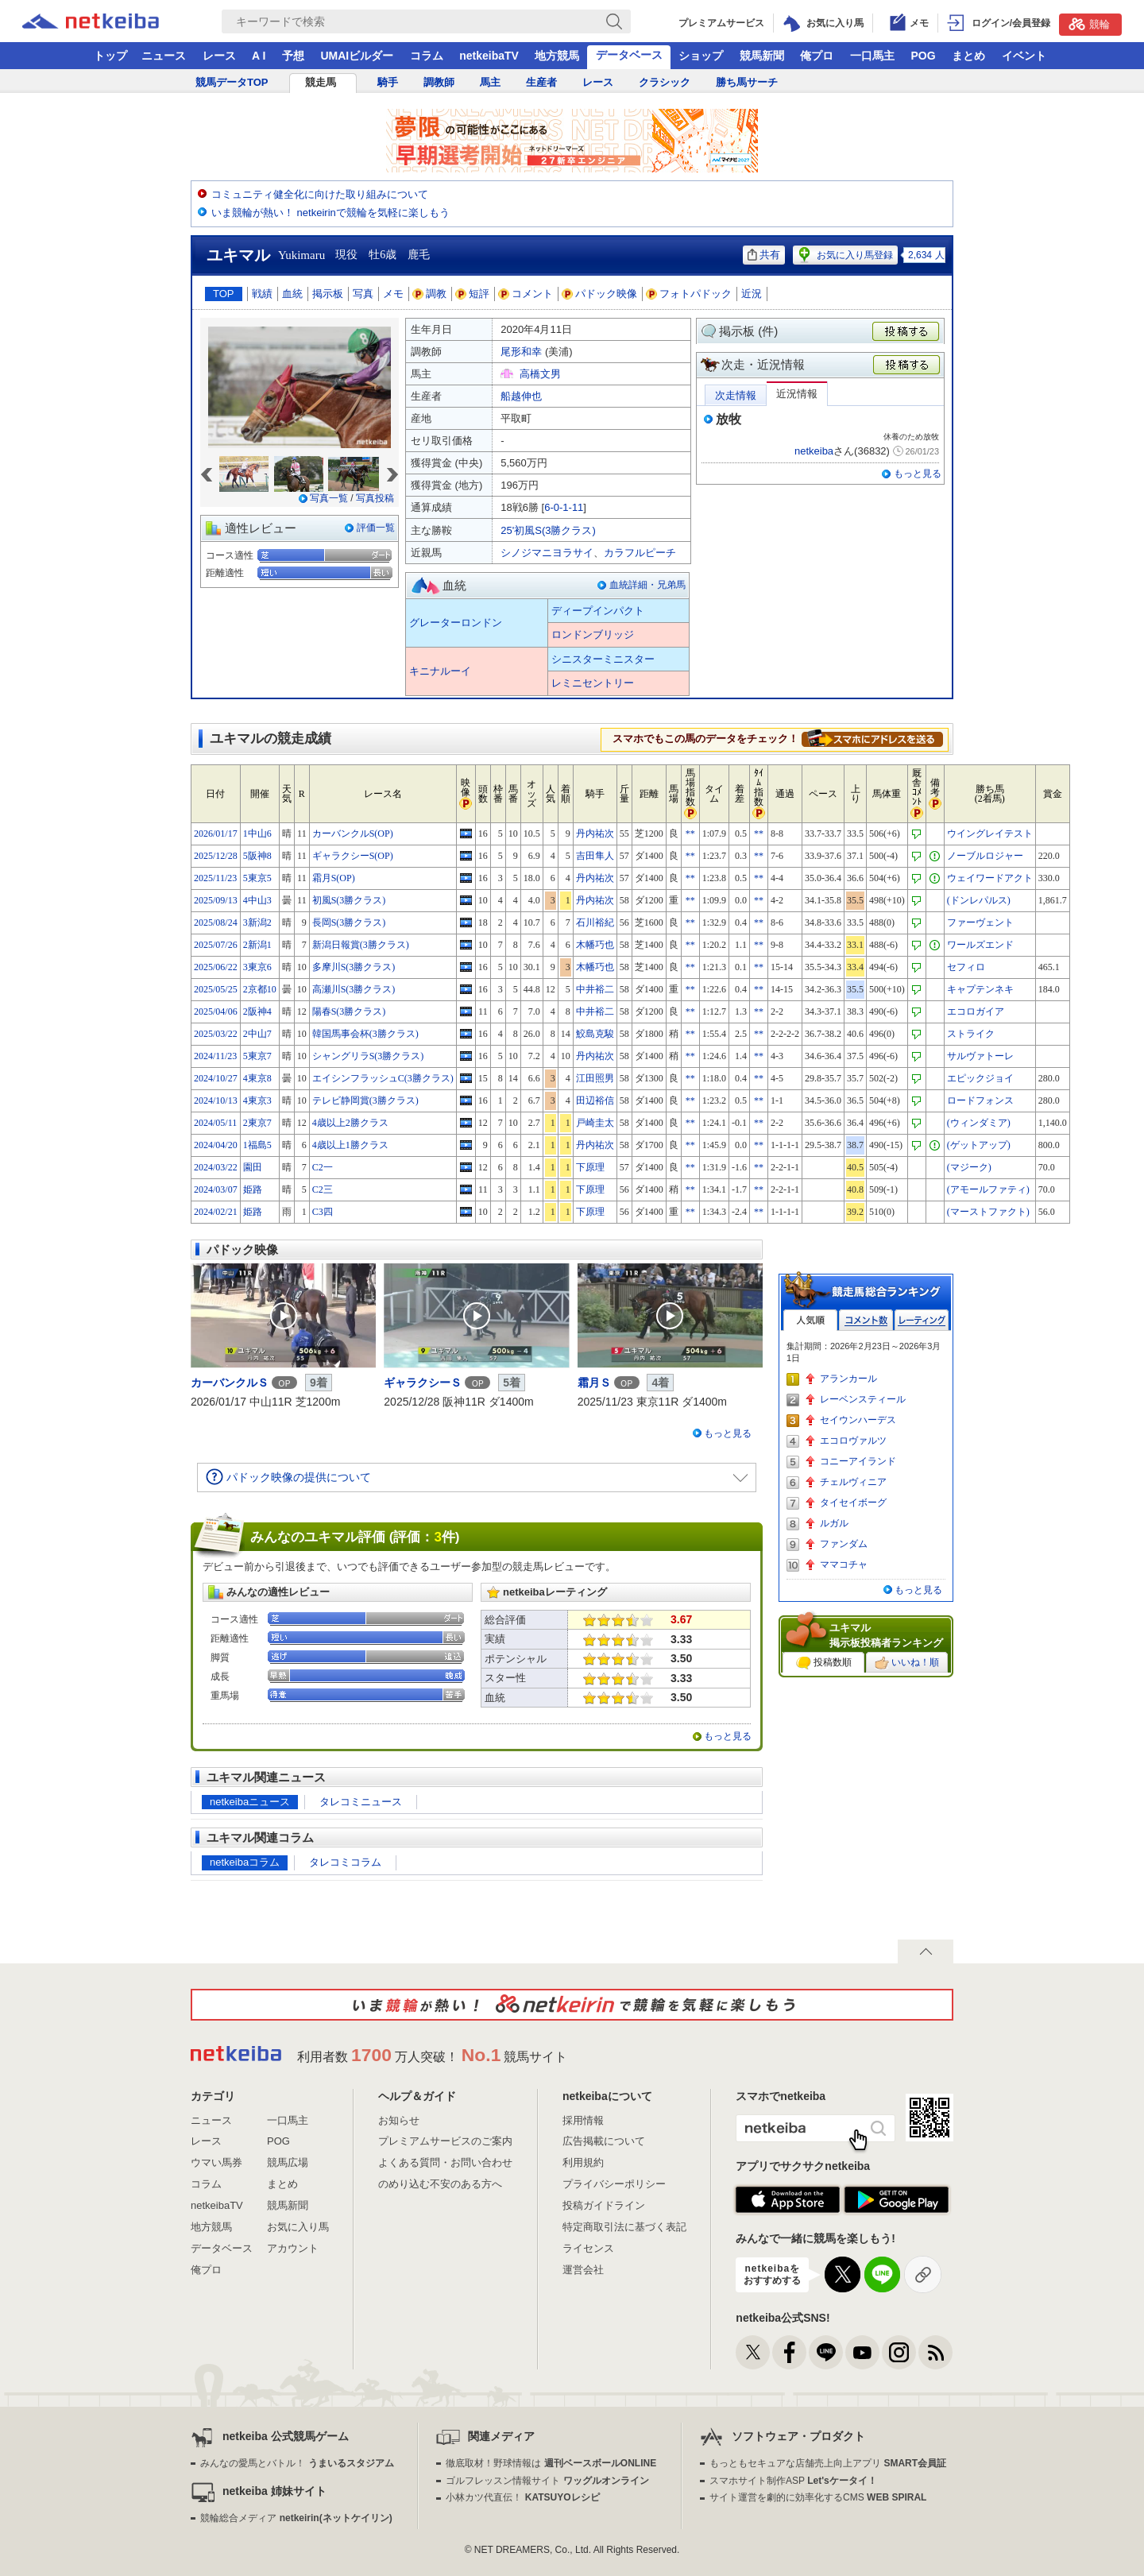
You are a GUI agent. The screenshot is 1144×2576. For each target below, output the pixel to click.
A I (258, 55)
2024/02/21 (216, 1211)
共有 (764, 255)
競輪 (1089, 23)
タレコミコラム (345, 1862)
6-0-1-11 (563, 507)
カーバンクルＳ (230, 1382)
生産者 (541, 82)
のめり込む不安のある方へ (440, 2184)
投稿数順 (824, 1663)
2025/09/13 (216, 900)
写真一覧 (329, 498)
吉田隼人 (595, 855)
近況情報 (796, 394)
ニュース (163, 55)
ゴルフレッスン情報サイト (547, 2480)
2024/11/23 (215, 1056)
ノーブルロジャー (985, 855)
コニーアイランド (858, 1461)
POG (922, 55)
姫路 (252, 1189)
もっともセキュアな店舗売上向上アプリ (827, 2463)
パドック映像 (599, 294)
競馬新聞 (762, 55)
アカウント (293, 2248)
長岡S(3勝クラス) (349, 922)
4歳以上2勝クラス (350, 1122)
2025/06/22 (216, 967)
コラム (426, 55)
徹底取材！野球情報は (551, 2463)
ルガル (834, 1523)
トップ (110, 55)
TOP (223, 294)
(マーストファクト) (988, 1211)
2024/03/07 (216, 1189)
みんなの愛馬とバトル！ (296, 2463)
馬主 (490, 82)
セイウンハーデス (858, 1419)
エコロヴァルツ (853, 1440)
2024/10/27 (216, 1078)
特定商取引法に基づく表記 (624, 2227)
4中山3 (257, 900)
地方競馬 (557, 55)
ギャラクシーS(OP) (352, 855)
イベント (1024, 55)
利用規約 (583, 2162)
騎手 (387, 82)
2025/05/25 (216, 989)
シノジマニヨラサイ (546, 553)
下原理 (590, 1167)
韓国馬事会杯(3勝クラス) (365, 1033)
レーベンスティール (863, 1399)
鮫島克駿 (595, 1033)
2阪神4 (257, 1011)
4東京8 (257, 1078)
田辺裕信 (595, 1100)
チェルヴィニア (853, 1481)
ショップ (700, 55)
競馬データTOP (232, 82)
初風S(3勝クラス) (349, 900)
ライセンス (588, 2248)
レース (219, 55)
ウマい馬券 (216, 2162)
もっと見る (917, 473)
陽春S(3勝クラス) (349, 1011)
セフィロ (966, 967)
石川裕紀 (595, 922)
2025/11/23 (215, 878)
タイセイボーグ (853, 1502)
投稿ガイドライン (603, 2205)
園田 (252, 1167)
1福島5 (257, 1145)
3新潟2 (257, 922)
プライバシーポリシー (614, 2184)
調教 (429, 294)
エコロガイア (975, 1011)
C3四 (322, 1211)
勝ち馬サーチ (747, 82)
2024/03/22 (216, 1167)
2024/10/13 (216, 1100)
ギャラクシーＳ (423, 1382)
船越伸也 (521, 396)
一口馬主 (872, 55)
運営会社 (583, 2270)
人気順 (810, 1320)
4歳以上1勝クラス (350, 1145)
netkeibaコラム (245, 1862)
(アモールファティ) (988, 1189)
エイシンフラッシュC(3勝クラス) (383, 1078)
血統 (292, 294)
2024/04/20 (216, 1145)
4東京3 (257, 1100)
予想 (293, 55)
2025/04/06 (216, 1011)
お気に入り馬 (298, 2227)
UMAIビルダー (356, 55)
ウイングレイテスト (990, 833)
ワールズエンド (980, 944)
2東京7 (257, 1122)
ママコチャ (844, 1564)
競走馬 (320, 82)
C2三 (322, 1189)
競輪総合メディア (296, 2518)
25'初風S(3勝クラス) (548, 530)
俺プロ (816, 55)
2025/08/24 (216, 922)
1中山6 (257, 833)
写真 (363, 294)
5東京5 (257, 878)
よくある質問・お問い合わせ (445, 2162)
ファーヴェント (980, 922)
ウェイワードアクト (990, 878)
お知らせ (398, 2120)
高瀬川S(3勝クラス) (354, 989)
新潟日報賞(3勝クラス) (360, 944)
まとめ (968, 55)
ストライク (971, 1033)
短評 (472, 294)
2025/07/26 (216, 944)
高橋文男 (540, 374)
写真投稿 (375, 498)
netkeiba (813, 451)
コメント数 (866, 1320)
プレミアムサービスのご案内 (445, 2141)
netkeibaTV (489, 55)
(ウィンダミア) (979, 1122)
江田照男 (595, 1078)
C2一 (322, 1167)
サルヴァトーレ (980, 1056)
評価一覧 (376, 527)
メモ (393, 294)
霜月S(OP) (333, 878)
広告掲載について (603, 2141)
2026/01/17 (216, 833)
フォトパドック (689, 294)
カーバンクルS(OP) (352, 833)
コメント (526, 294)
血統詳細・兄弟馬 (647, 584)
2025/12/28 (216, 855)
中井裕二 (595, 989)
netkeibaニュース (250, 1802)
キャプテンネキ (980, 989)
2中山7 (257, 1033)
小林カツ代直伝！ (522, 2497)
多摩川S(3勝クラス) (354, 967)
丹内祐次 (595, 833)
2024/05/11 (215, 1122)
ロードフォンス (980, 1100)
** (690, 833)
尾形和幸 (521, 352)
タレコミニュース (360, 1802)
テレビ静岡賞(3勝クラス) (365, 1100)
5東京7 (257, 1056)
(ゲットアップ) (979, 1145)
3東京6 (257, 967)
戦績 (262, 294)
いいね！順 (907, 1663)
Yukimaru (301, 255)
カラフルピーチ (640, 553)
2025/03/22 (216, 1033)
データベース (629, 54)
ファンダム (844, 1543)
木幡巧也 (595, 944)
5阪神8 (257, 855)
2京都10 (259, 989)
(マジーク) (969, 1167)
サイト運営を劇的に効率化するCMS (817, 2497)
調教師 (438, 82)
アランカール (848, 1378)
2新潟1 (257, 944)
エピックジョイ (980, 1078)
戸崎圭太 (595, 1122)
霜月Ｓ (594, 1382)
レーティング (922, 1320)
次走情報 (735, 395)
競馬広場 (287, 2162)
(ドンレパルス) (979, 900)
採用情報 (583, 2120)
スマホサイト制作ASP (793, 2480)
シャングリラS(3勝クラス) (368, 1056)
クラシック (664, 82)
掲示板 (327, 294)
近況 (751, 294)
